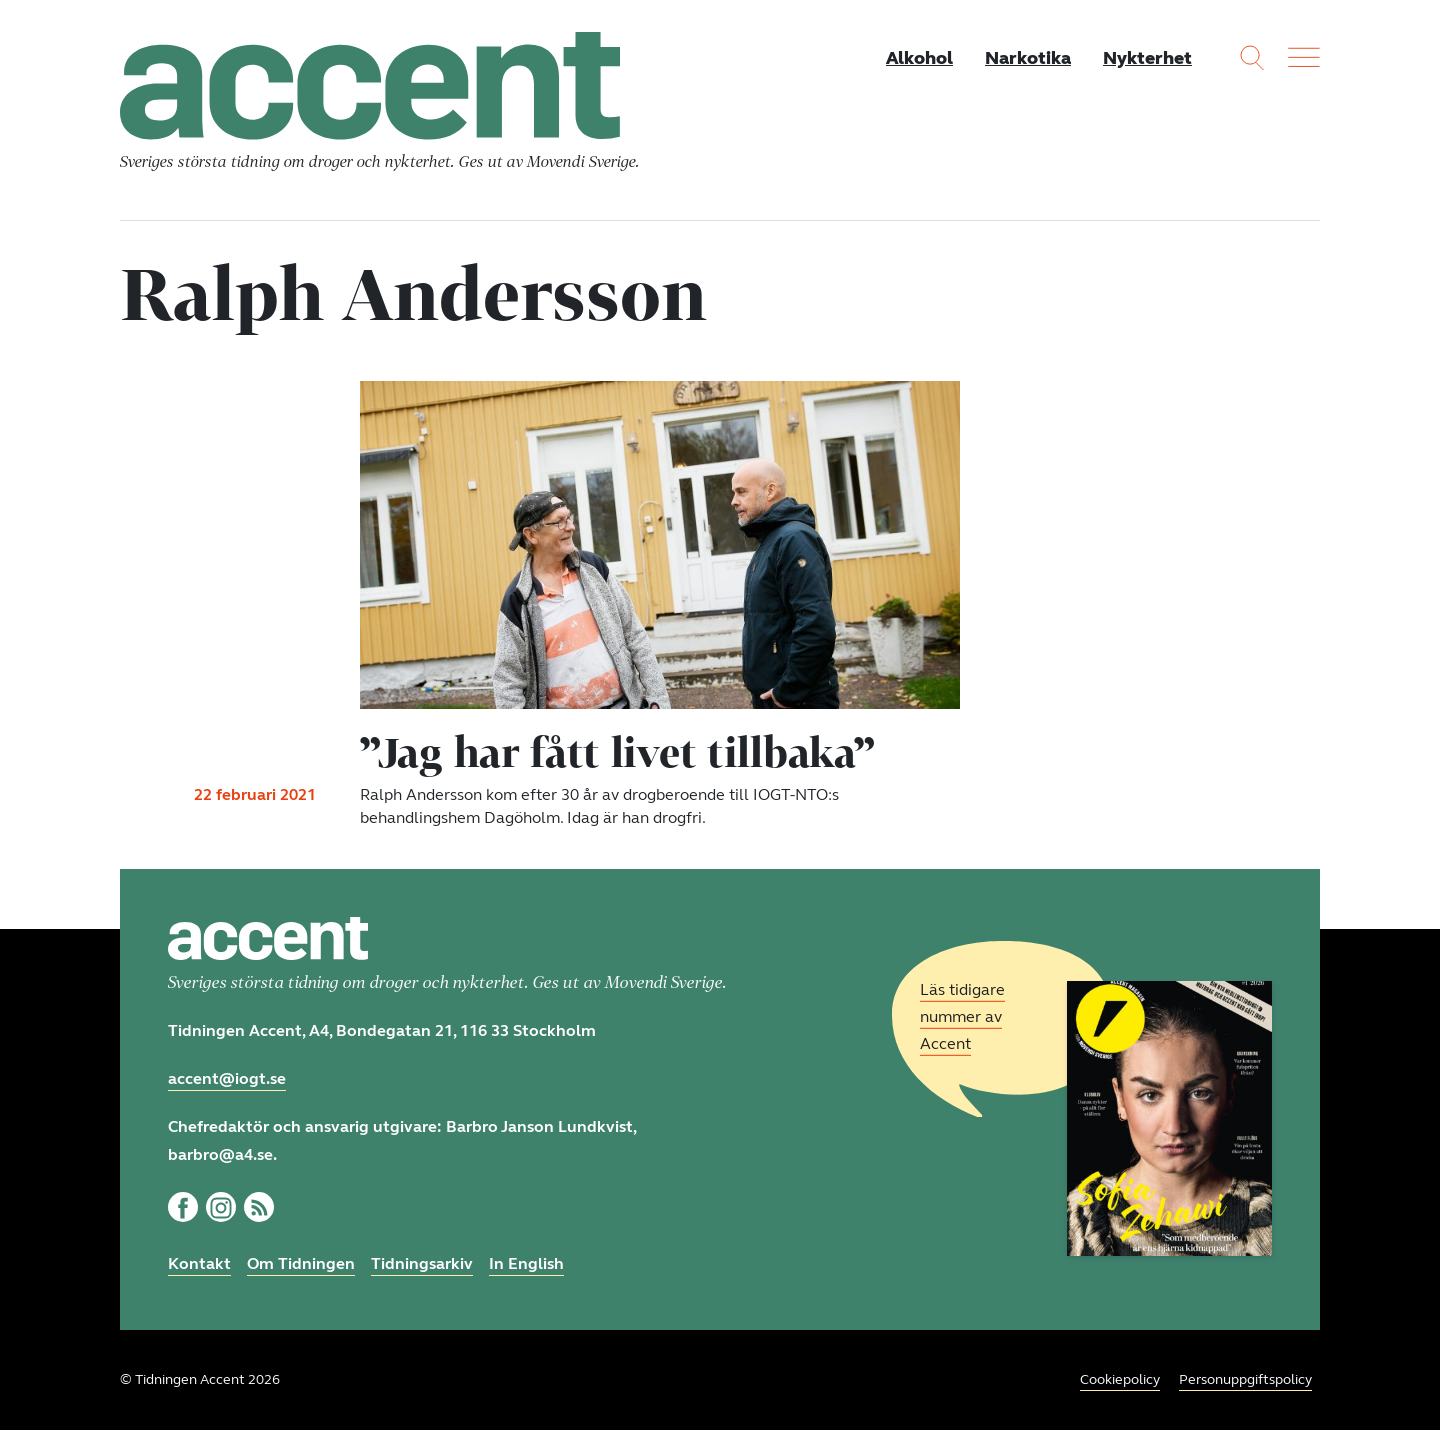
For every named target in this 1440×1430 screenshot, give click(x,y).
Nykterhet (1147, 58)
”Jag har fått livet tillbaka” (616, 752)
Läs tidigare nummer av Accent (962, 1016)
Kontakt (199, 1263)
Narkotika (1028, 58)
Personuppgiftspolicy (1245, 1379)
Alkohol (919, 58)
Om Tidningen (301, 1263)
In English (526, 1263)
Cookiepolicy (1120, 1379)
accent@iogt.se (227, 1078)
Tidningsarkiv (422, 1263)
